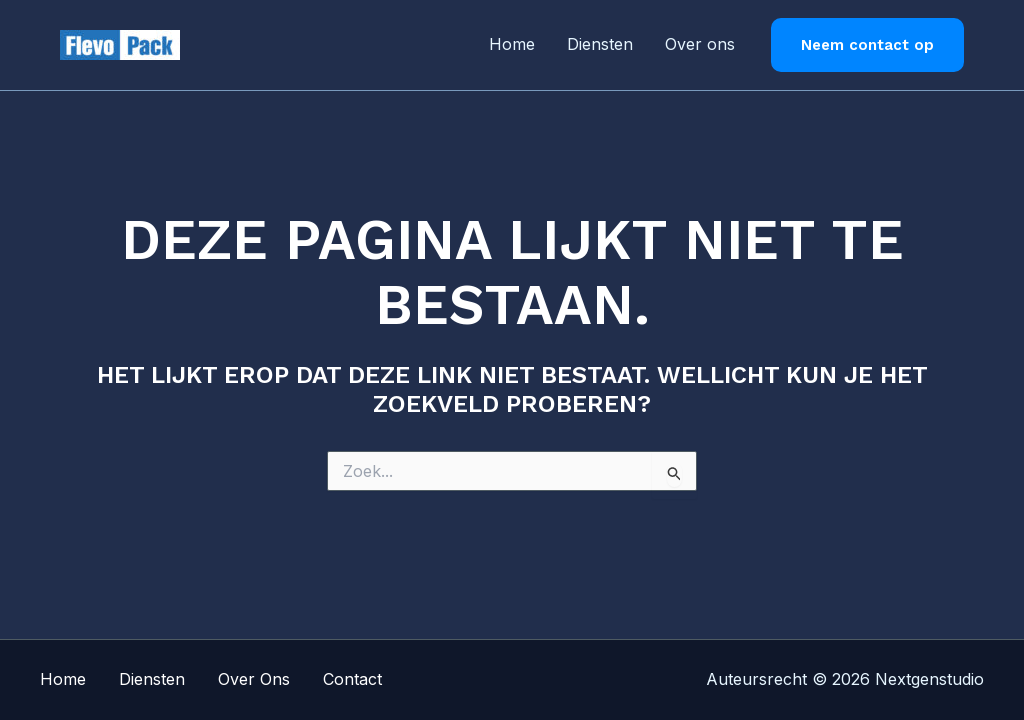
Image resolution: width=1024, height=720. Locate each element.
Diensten (600, 44)
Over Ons (254, 679)
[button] (867, 45)
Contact (352, 679)
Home (512, 44)
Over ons (700, 44)
